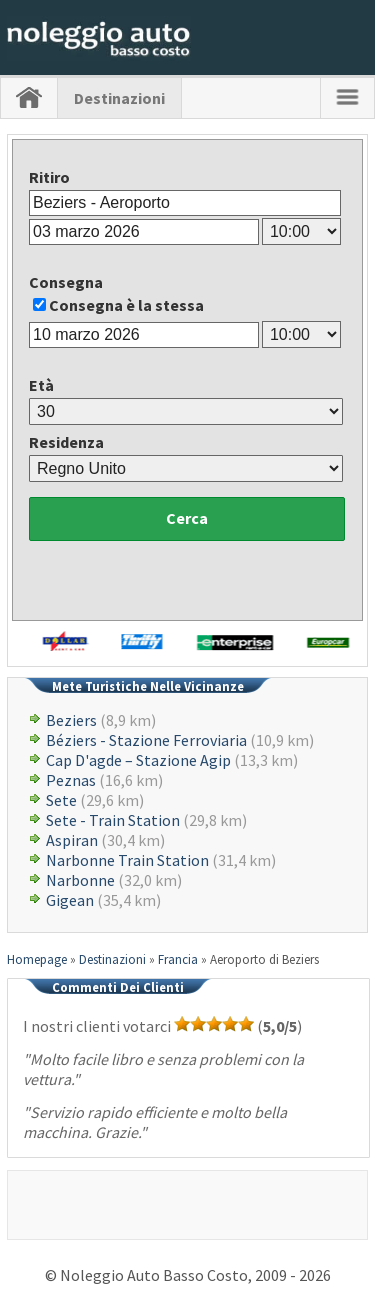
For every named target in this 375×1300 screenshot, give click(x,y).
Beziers (71, 720)
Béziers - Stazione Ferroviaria (146, 740)
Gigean (70, 900)
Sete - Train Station (113, 820)
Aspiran (72, 840)
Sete (61, 800)
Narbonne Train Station (127, 860)
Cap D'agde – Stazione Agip (138, 760)
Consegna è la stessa (126, 305)
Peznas (71, 780)
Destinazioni (119, 98)
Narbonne (80, 880)
